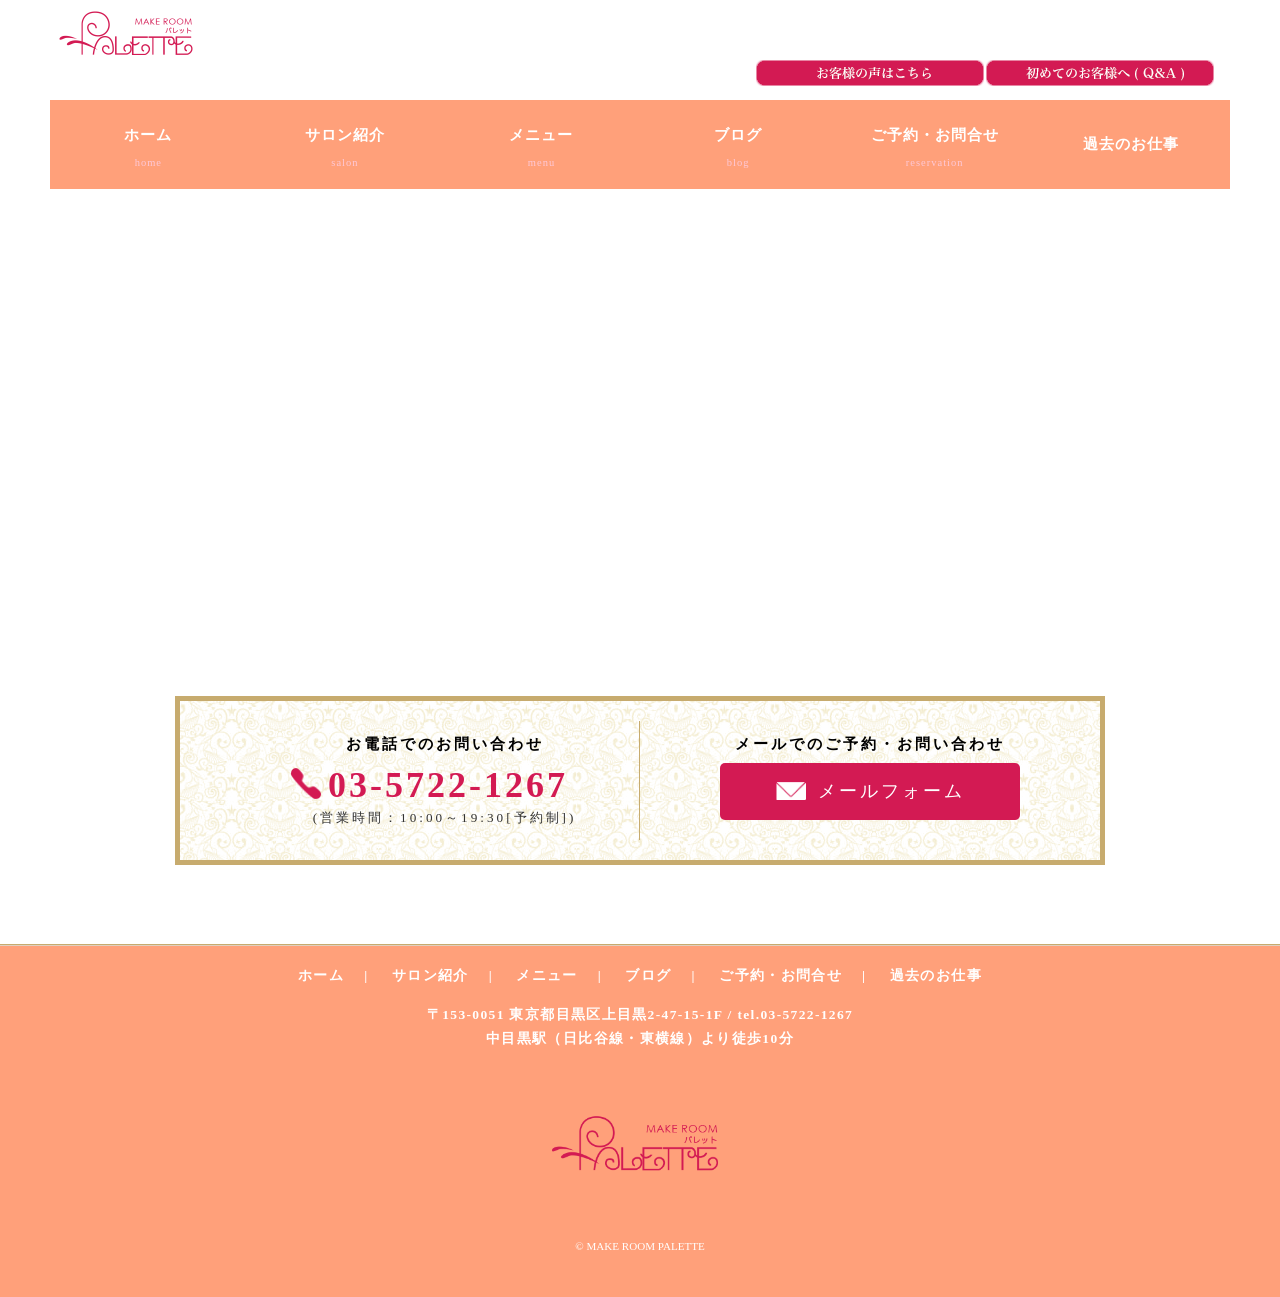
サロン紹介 (430, 975)
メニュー (546, 975)
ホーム (321, 975)
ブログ (648, 975)
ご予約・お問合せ (1114, 35)
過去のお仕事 (936, 975)
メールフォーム (891, 791)
